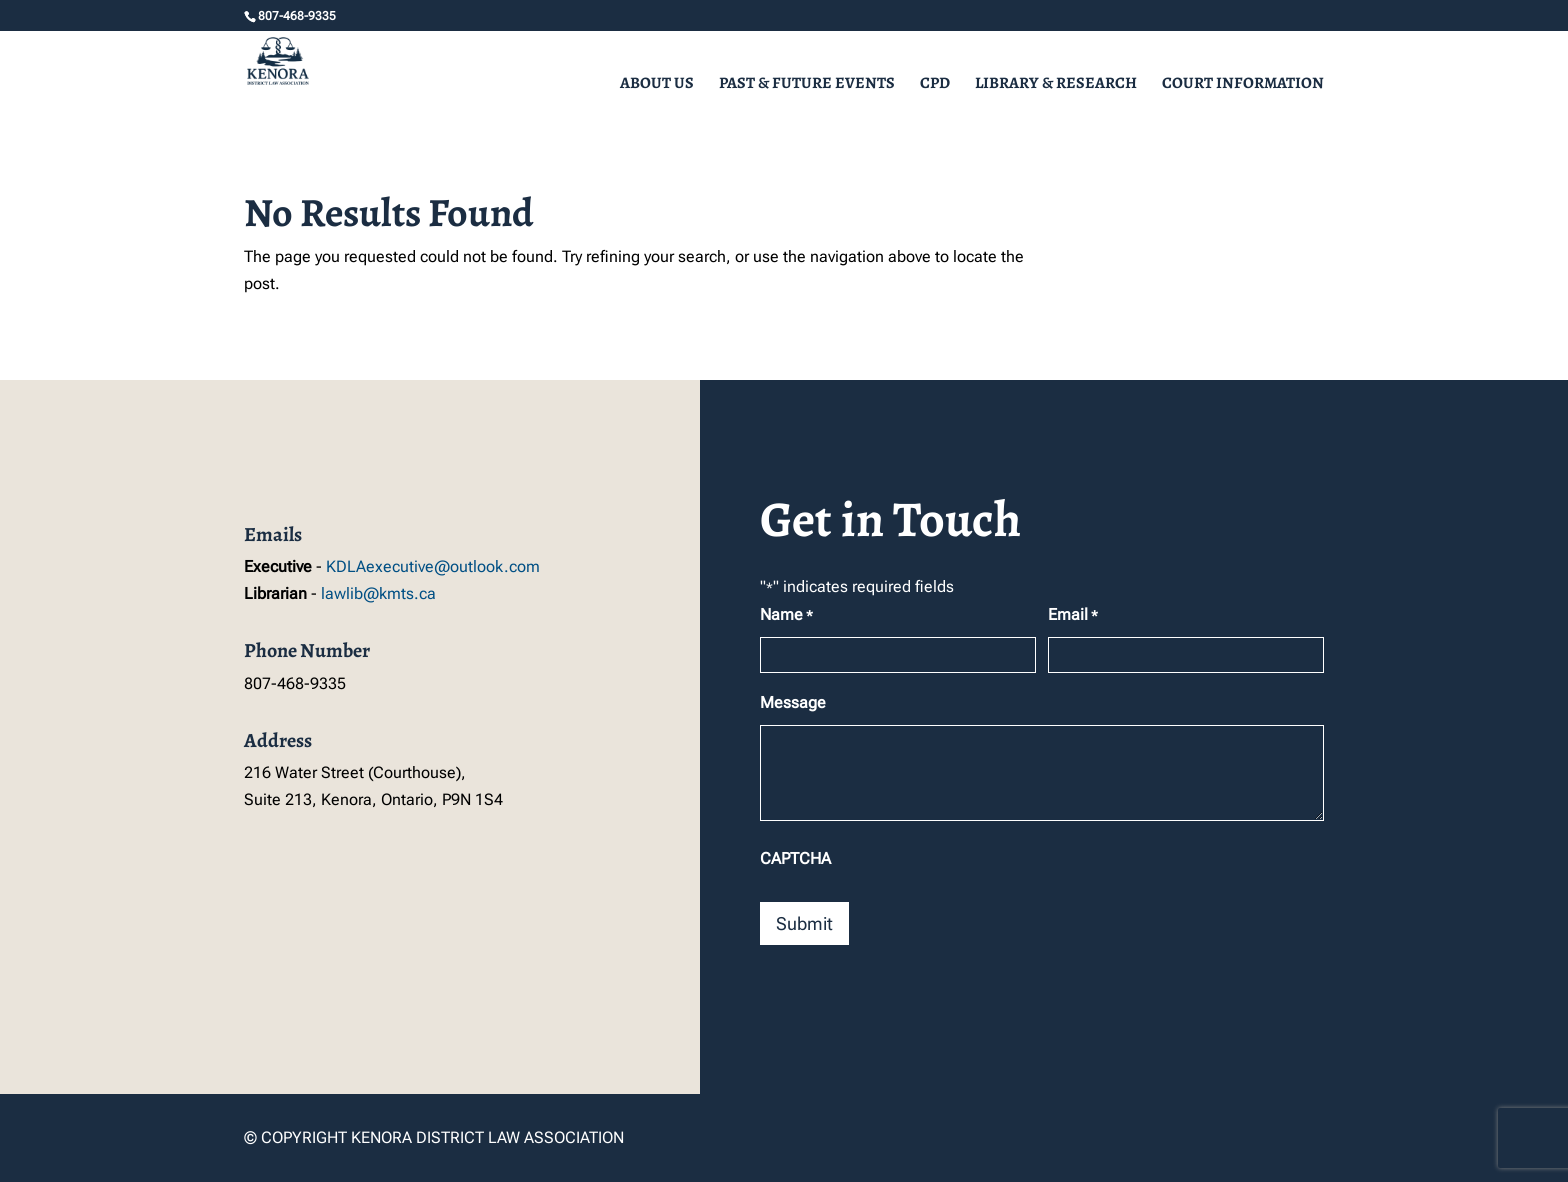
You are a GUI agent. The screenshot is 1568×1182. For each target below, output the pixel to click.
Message (793, 702)
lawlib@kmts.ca (378, 593)
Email (1073, 615)
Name (786, 615)
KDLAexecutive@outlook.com (433, 566)
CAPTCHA (795, 858)
